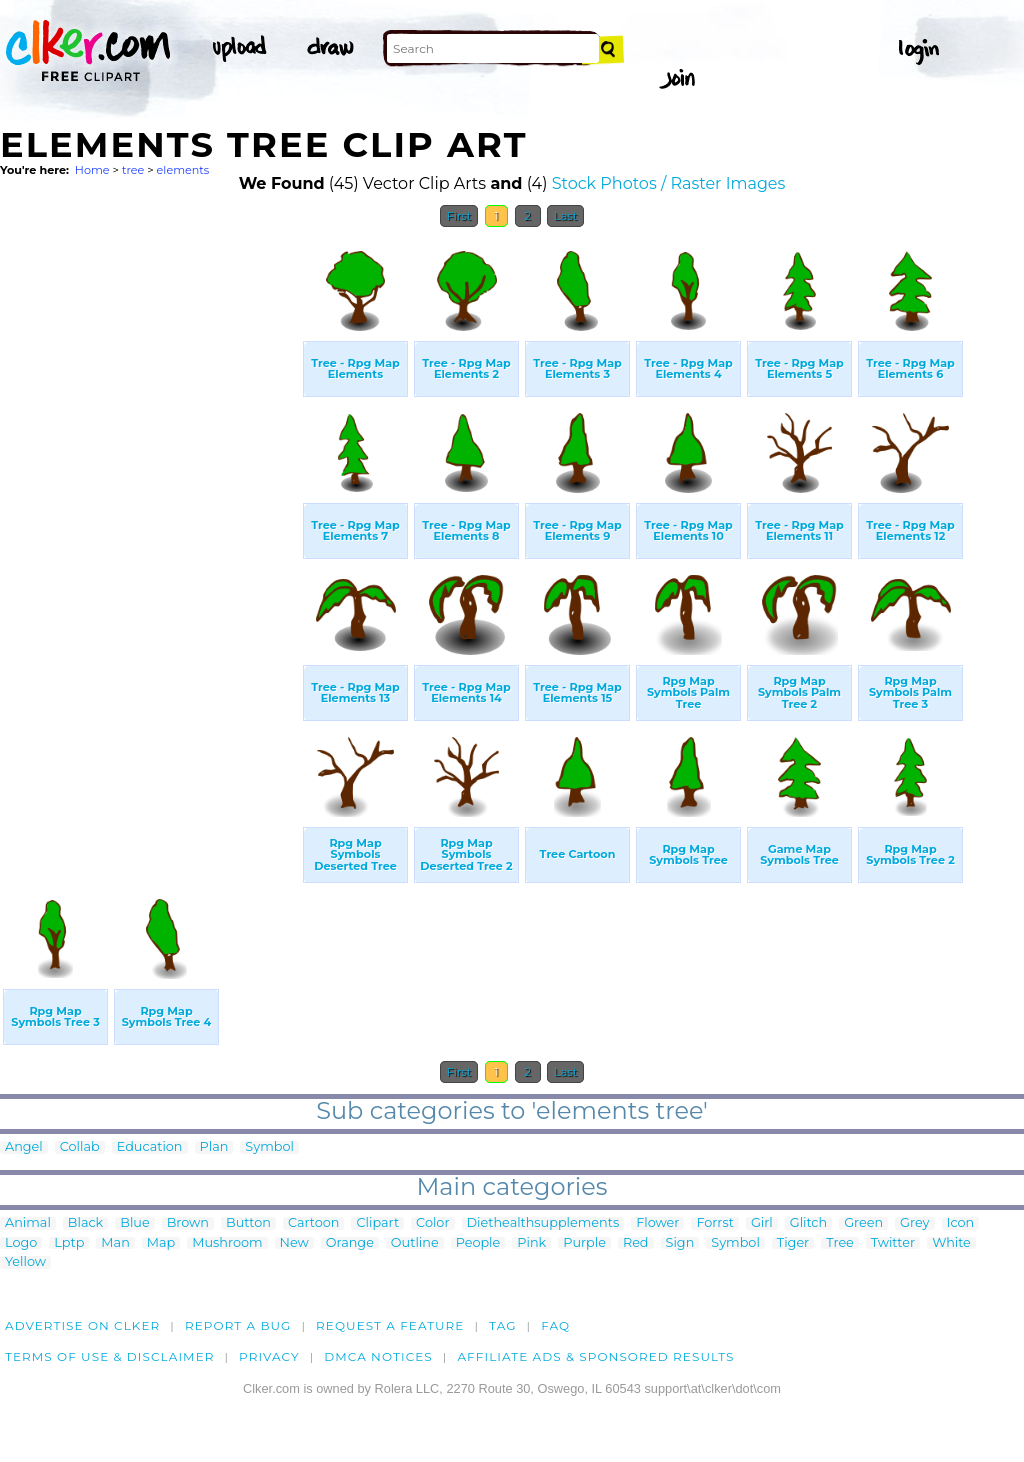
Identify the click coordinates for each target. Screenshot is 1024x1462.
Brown (188, 1223)
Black (85, 1223)
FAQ (555, 1325)
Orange (350, 1243)
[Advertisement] (150, 538)
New (294, 1243)
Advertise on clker (82, 1325)
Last (565, 216)
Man (115, 1243)
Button (248, 1223)
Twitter (893, 1243)
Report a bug (238, 1325)
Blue (134, 1223)
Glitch (808, 1223)
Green (863, 1223)
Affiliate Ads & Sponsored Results (595, 1356)
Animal (28, 1223)
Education (150, 1147)
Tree (840, 1243)
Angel (24, 1147)
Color (432, 1223)
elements (183, 170)
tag (502, 1325)
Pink (531, 1243)
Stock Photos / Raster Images (669, 183)
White (951, 1243)
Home (92, 170)
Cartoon (314, 1223)
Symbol (269, 1147)
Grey (914, 1223)
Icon (961, 1223)
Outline (415, 1243)
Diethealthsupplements (543, 1223)
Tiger (793, 1243)
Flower (657, 1223)
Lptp (69, 1243)
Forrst (714, 1223)
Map (161, 1243)
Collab (80, 1147)
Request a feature (390, 1325)
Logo (21, 1243)
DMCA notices (378, 1356)
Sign (680, 1243)
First (459, 216)
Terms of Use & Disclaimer (110, 1356)
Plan (214, 1147)
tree (133, 170)
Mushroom (227, 1243)
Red (636, 1243)
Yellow (25, 1262)
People (478, 1243)
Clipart (377, 1223)
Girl (762, 1223)
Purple (584, 1243)
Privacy (269, 1356)
